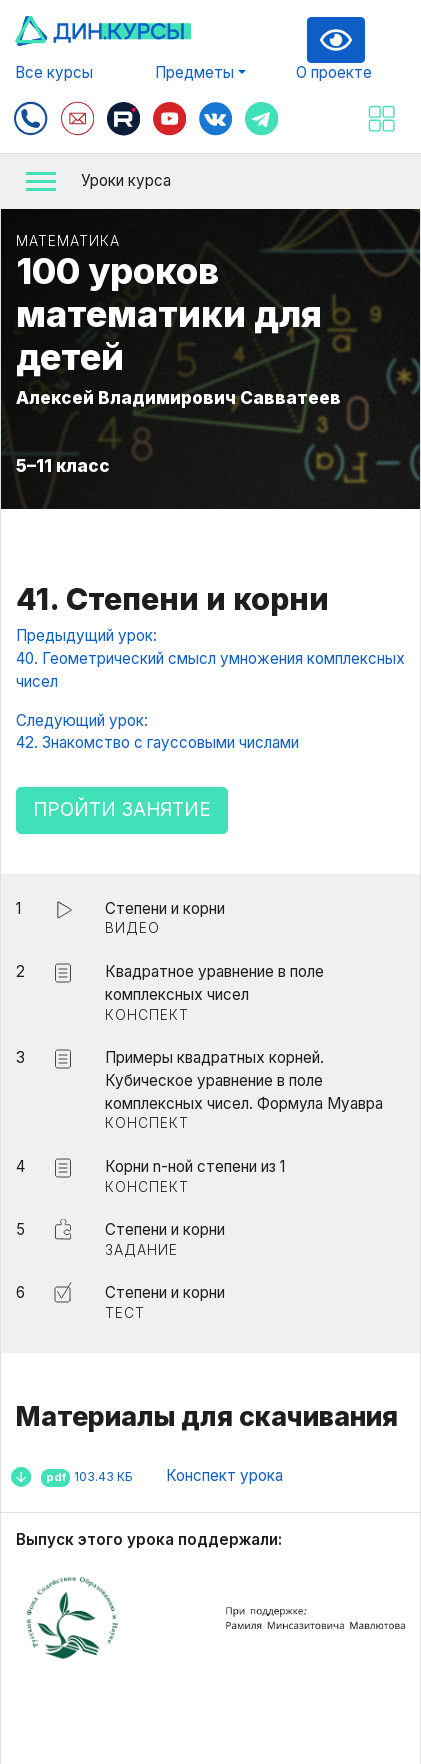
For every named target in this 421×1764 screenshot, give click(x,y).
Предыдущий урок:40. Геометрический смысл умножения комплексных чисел (210, 658)
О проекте (334, 72)
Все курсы (54, 72)
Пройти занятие (122, 809)
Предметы (194, 72)
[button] (210, 181)
